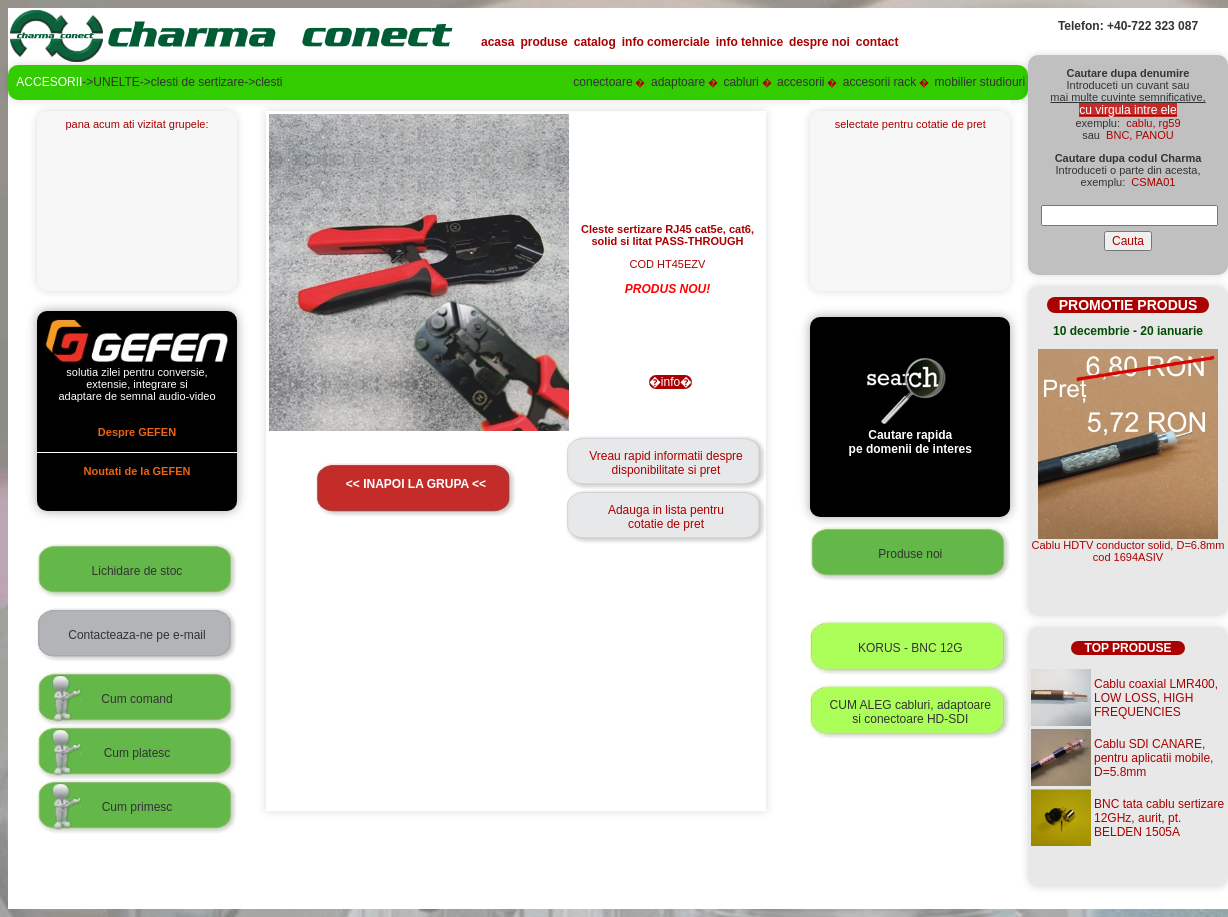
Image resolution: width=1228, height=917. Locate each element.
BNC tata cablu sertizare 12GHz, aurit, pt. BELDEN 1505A (1159, 818)
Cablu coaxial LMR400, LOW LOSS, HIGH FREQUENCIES (1156, 698)
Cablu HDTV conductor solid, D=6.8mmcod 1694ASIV (1128, 551)
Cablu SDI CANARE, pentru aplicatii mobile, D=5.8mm (1153, 758)
